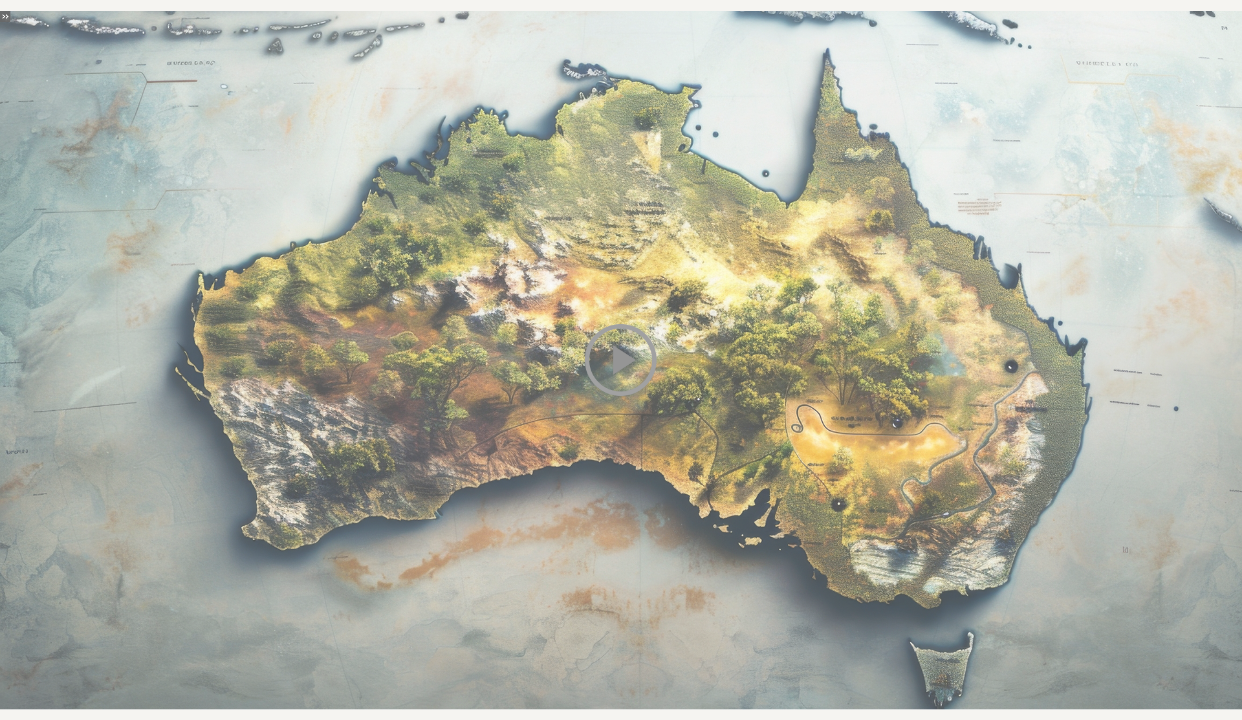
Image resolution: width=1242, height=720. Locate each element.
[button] (620, 360)
